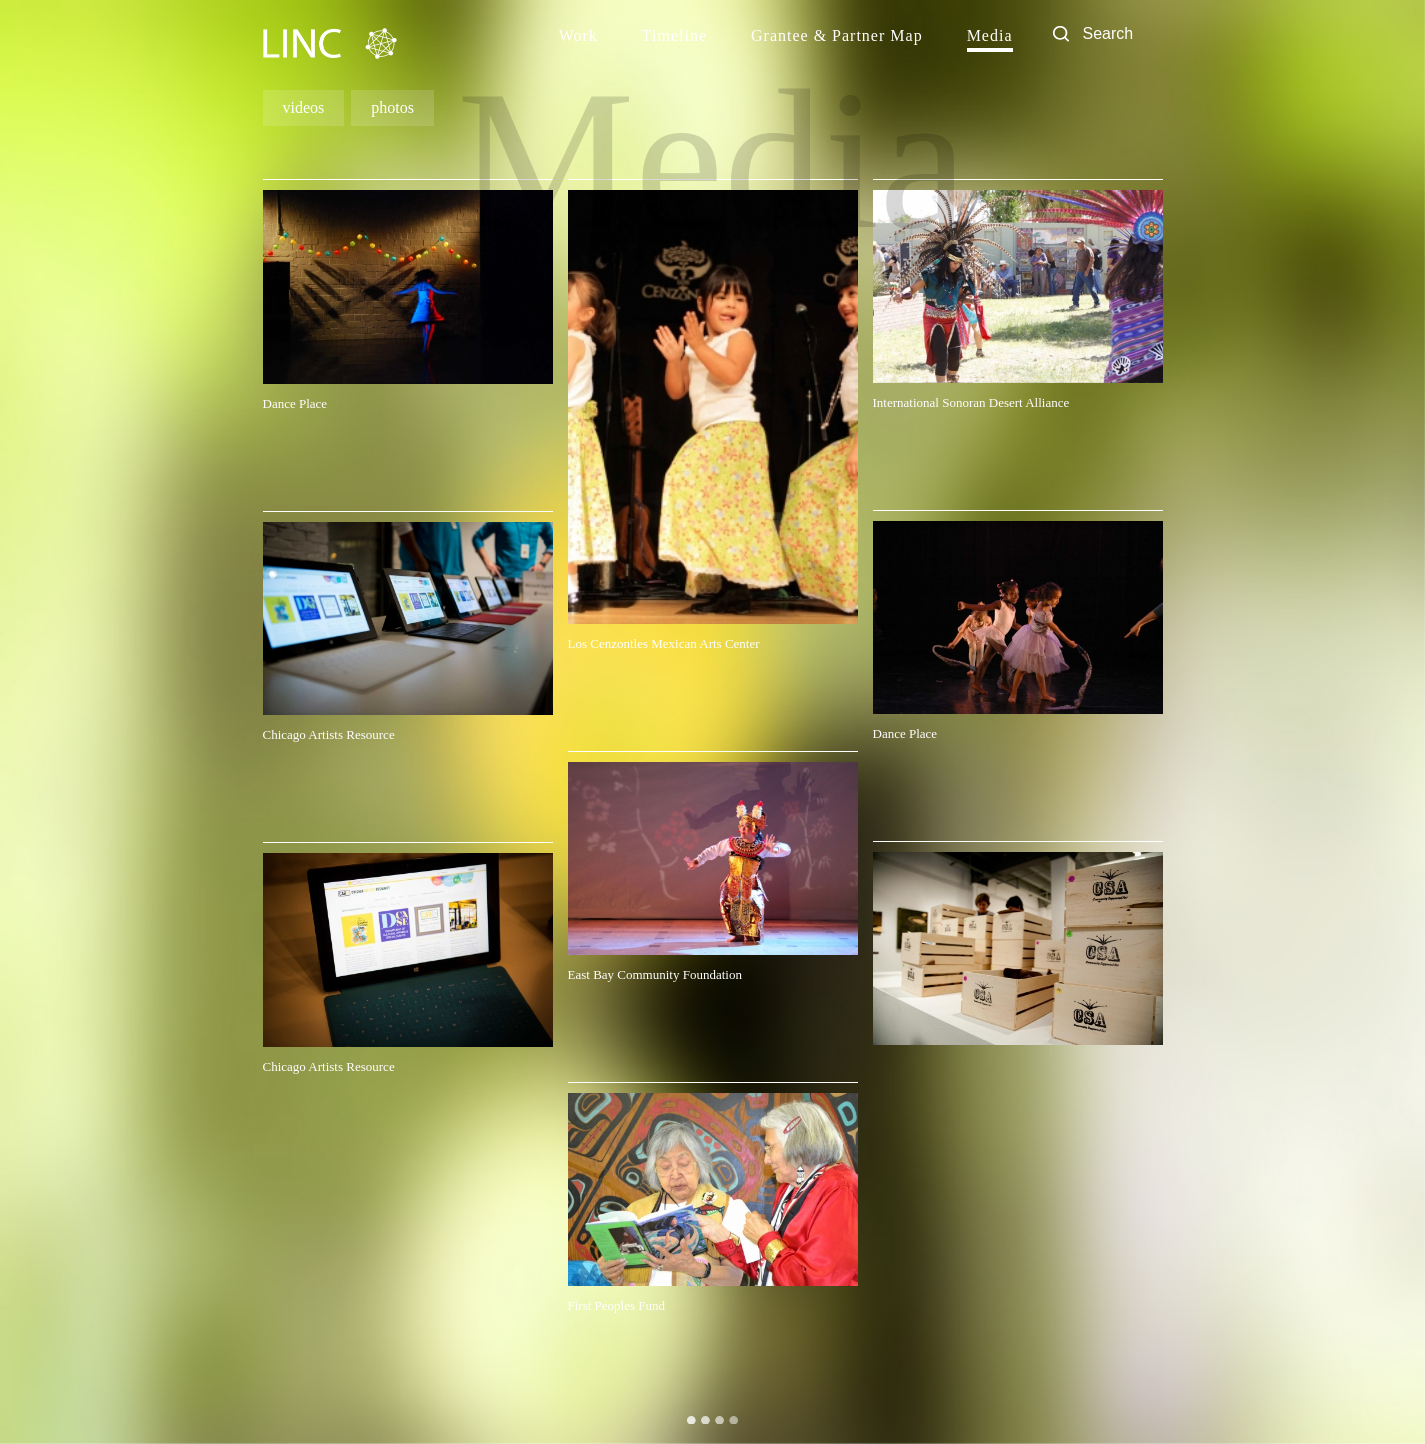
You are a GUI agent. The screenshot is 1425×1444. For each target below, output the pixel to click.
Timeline (674, 36)
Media (990, 36)
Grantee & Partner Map (837, 36)
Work (578, 36)
